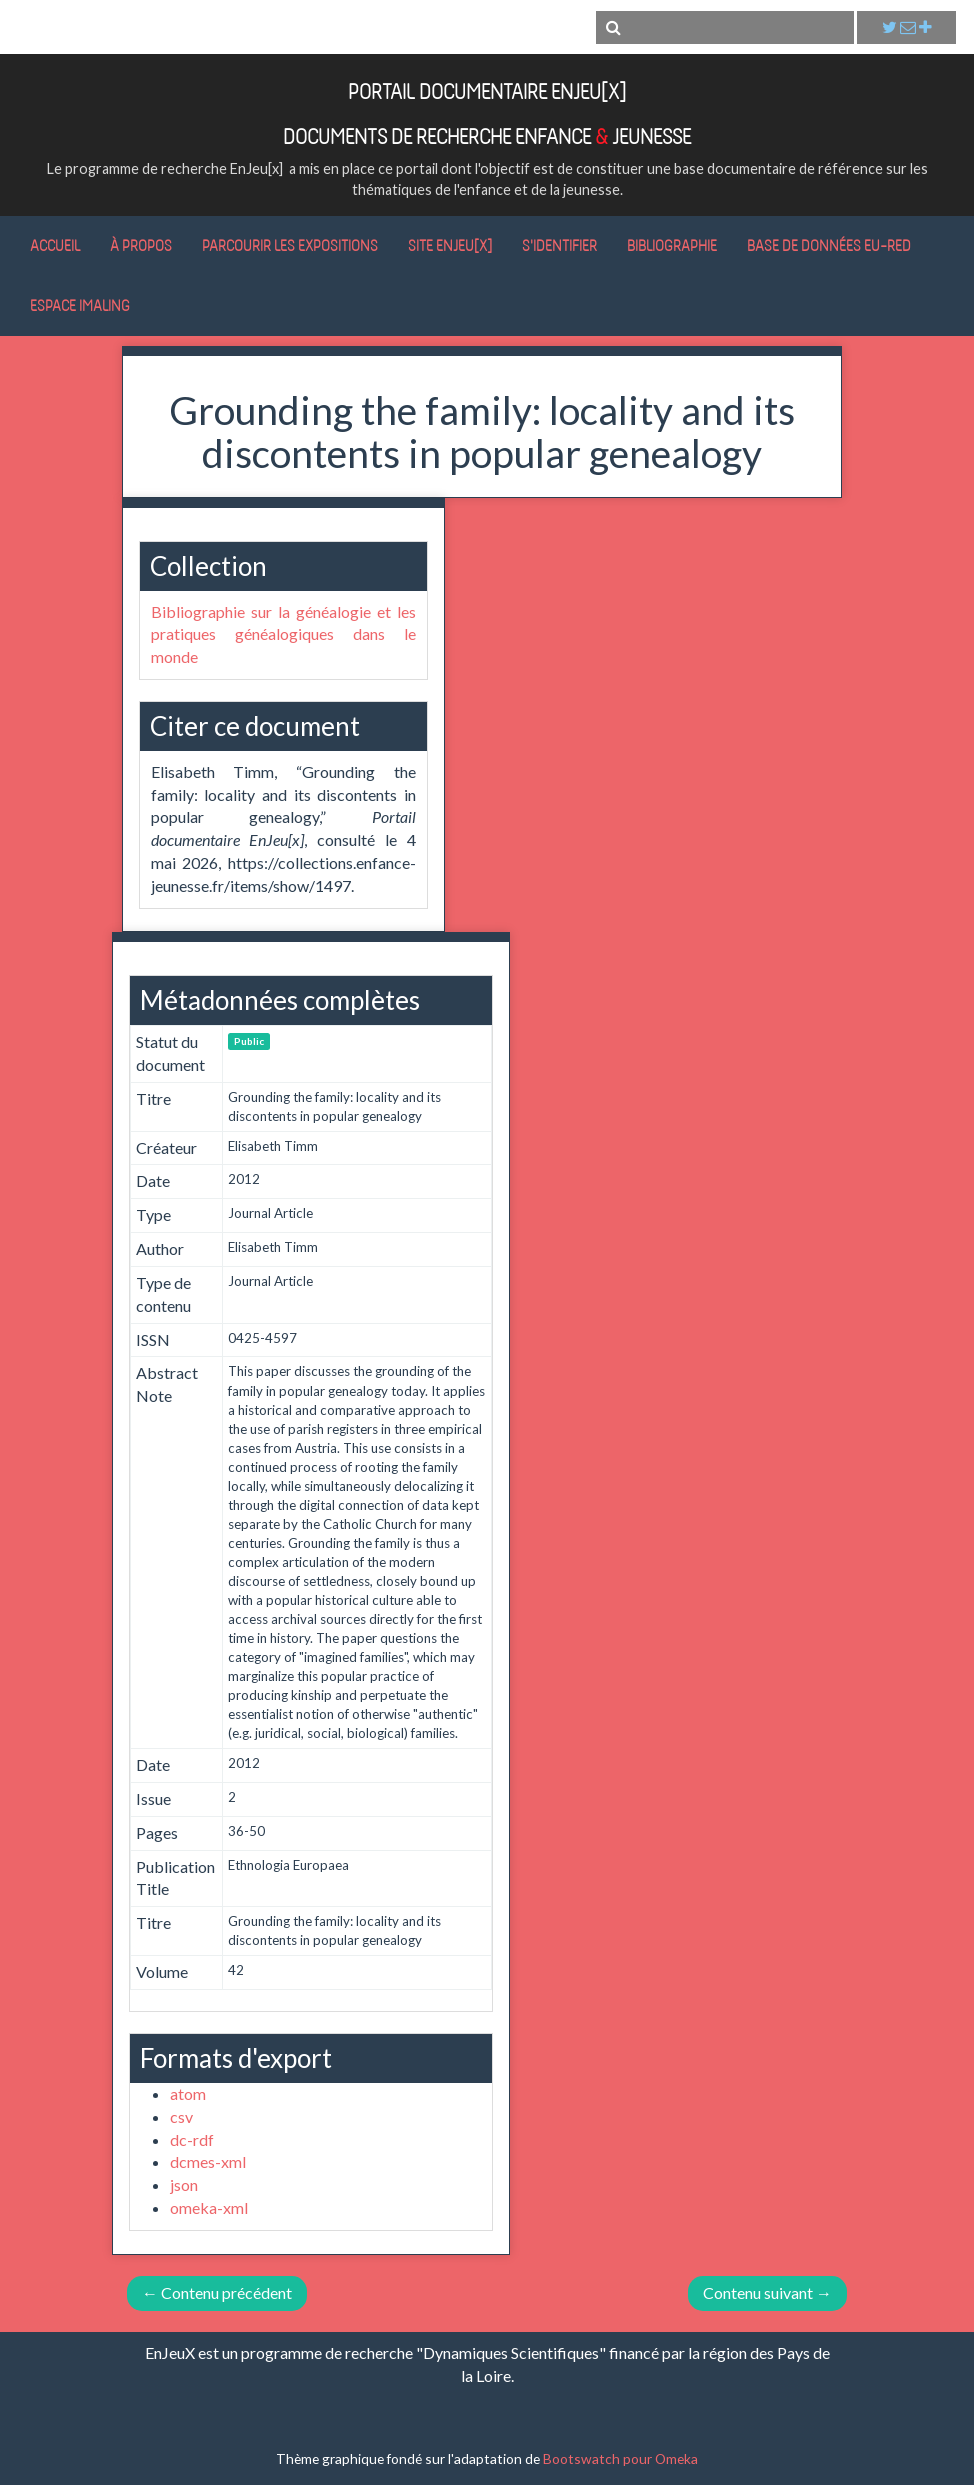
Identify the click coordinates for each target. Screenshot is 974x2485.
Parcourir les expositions (290, 245)
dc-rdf (192, 2139)
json (184, 2184)
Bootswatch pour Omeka (620, 2458)
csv (181, 2116)
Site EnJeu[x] (450, 245)
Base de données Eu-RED (829, 245)
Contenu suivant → (767, 2292)
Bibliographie (672, 245)
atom (188, 2093)
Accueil (55, 245)
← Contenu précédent (217, 2292)
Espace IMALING (80, 305)
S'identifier (559, 245)
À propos (141, 245)
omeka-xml (209, 2207)
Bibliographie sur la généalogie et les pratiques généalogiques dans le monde (284, 634)
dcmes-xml (208, 2161)
